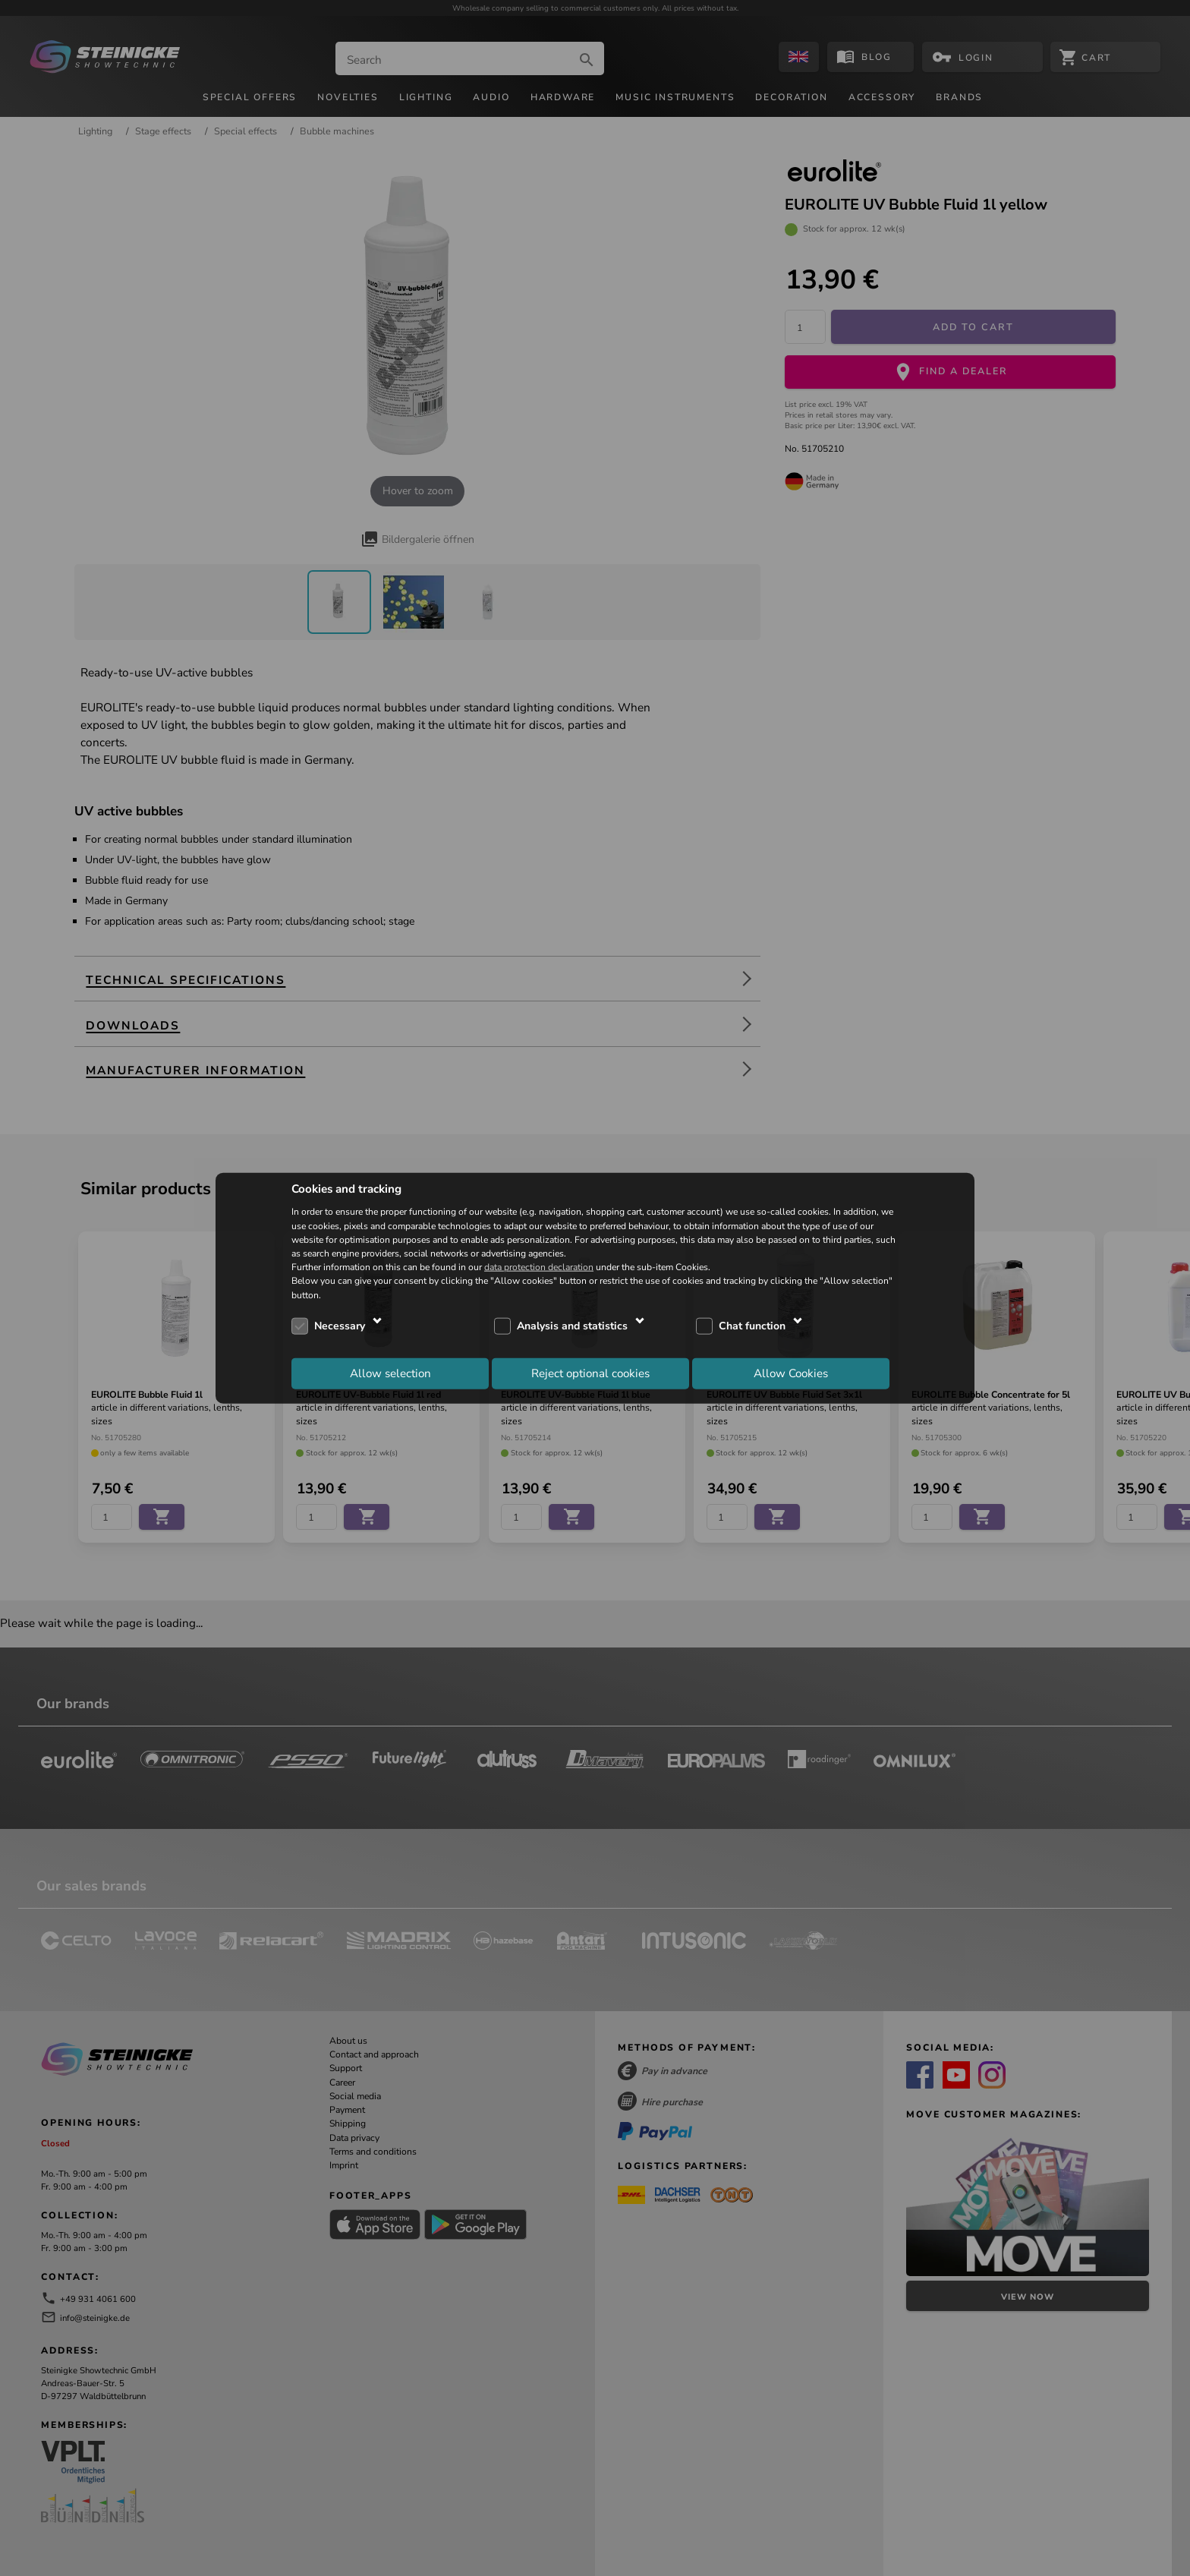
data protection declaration (538, 1267)
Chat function (752, 1326)
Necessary (339, 1326)
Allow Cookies (791, 1373)
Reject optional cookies (590, 1373)
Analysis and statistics (572, 1326)
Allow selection (390, 1373)
